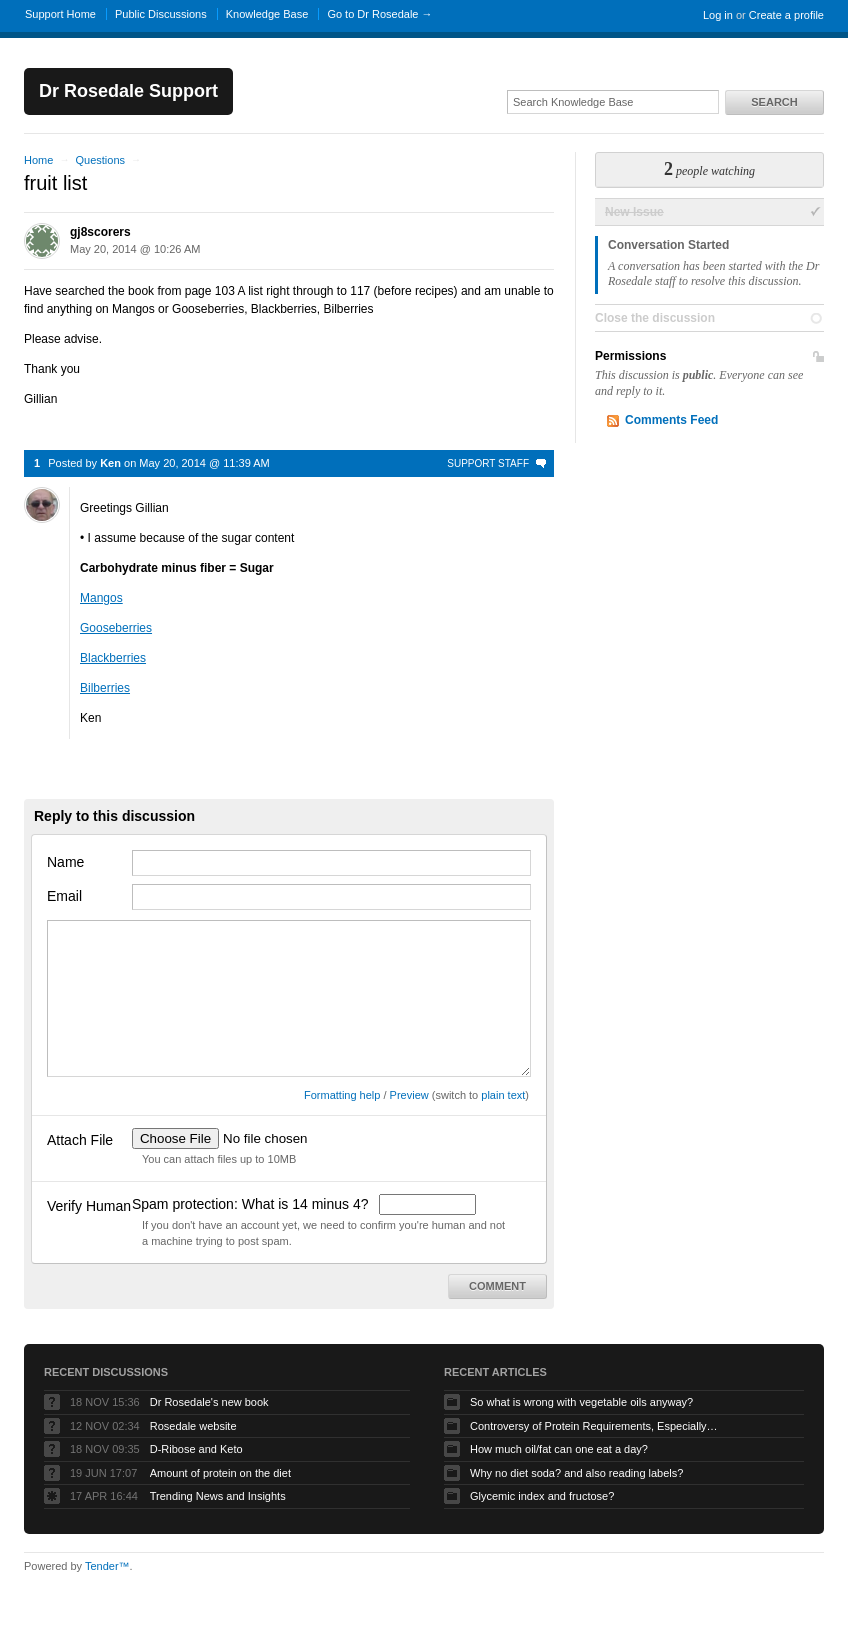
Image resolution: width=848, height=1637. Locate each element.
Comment (497, 1286)
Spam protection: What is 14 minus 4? (252, 1204)
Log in (718, 15)
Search (774, 102)
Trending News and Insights (218, 1496)
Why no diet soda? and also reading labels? (576, 1473)
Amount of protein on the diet (220, 1473)
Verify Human (89, 1206)
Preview (409, 1095)
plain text (503, 1095)
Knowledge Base (267, 14)
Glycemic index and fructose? (542, 1496)
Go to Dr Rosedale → (379, 14)
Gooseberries (116, 628)
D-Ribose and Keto (196, 1449)
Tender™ (107, 1566)
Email (64, 896)
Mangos (101, 598)
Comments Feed (671, 420)
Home (38, 160)
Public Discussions (161, 14)
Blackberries (113, 658)
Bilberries (105, 688)
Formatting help (342, 1095)
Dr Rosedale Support (128, 91)
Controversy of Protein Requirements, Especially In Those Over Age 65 (595, 1426)
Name (65, 862)
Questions (100, 160)
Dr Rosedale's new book (209, 1402)
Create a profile (786, 15)
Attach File (80, 1140)
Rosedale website (193, 1426)
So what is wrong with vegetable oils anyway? (581, 1402)
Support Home (60, 14)
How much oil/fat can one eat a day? (559, 1449)
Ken (110, 463)
